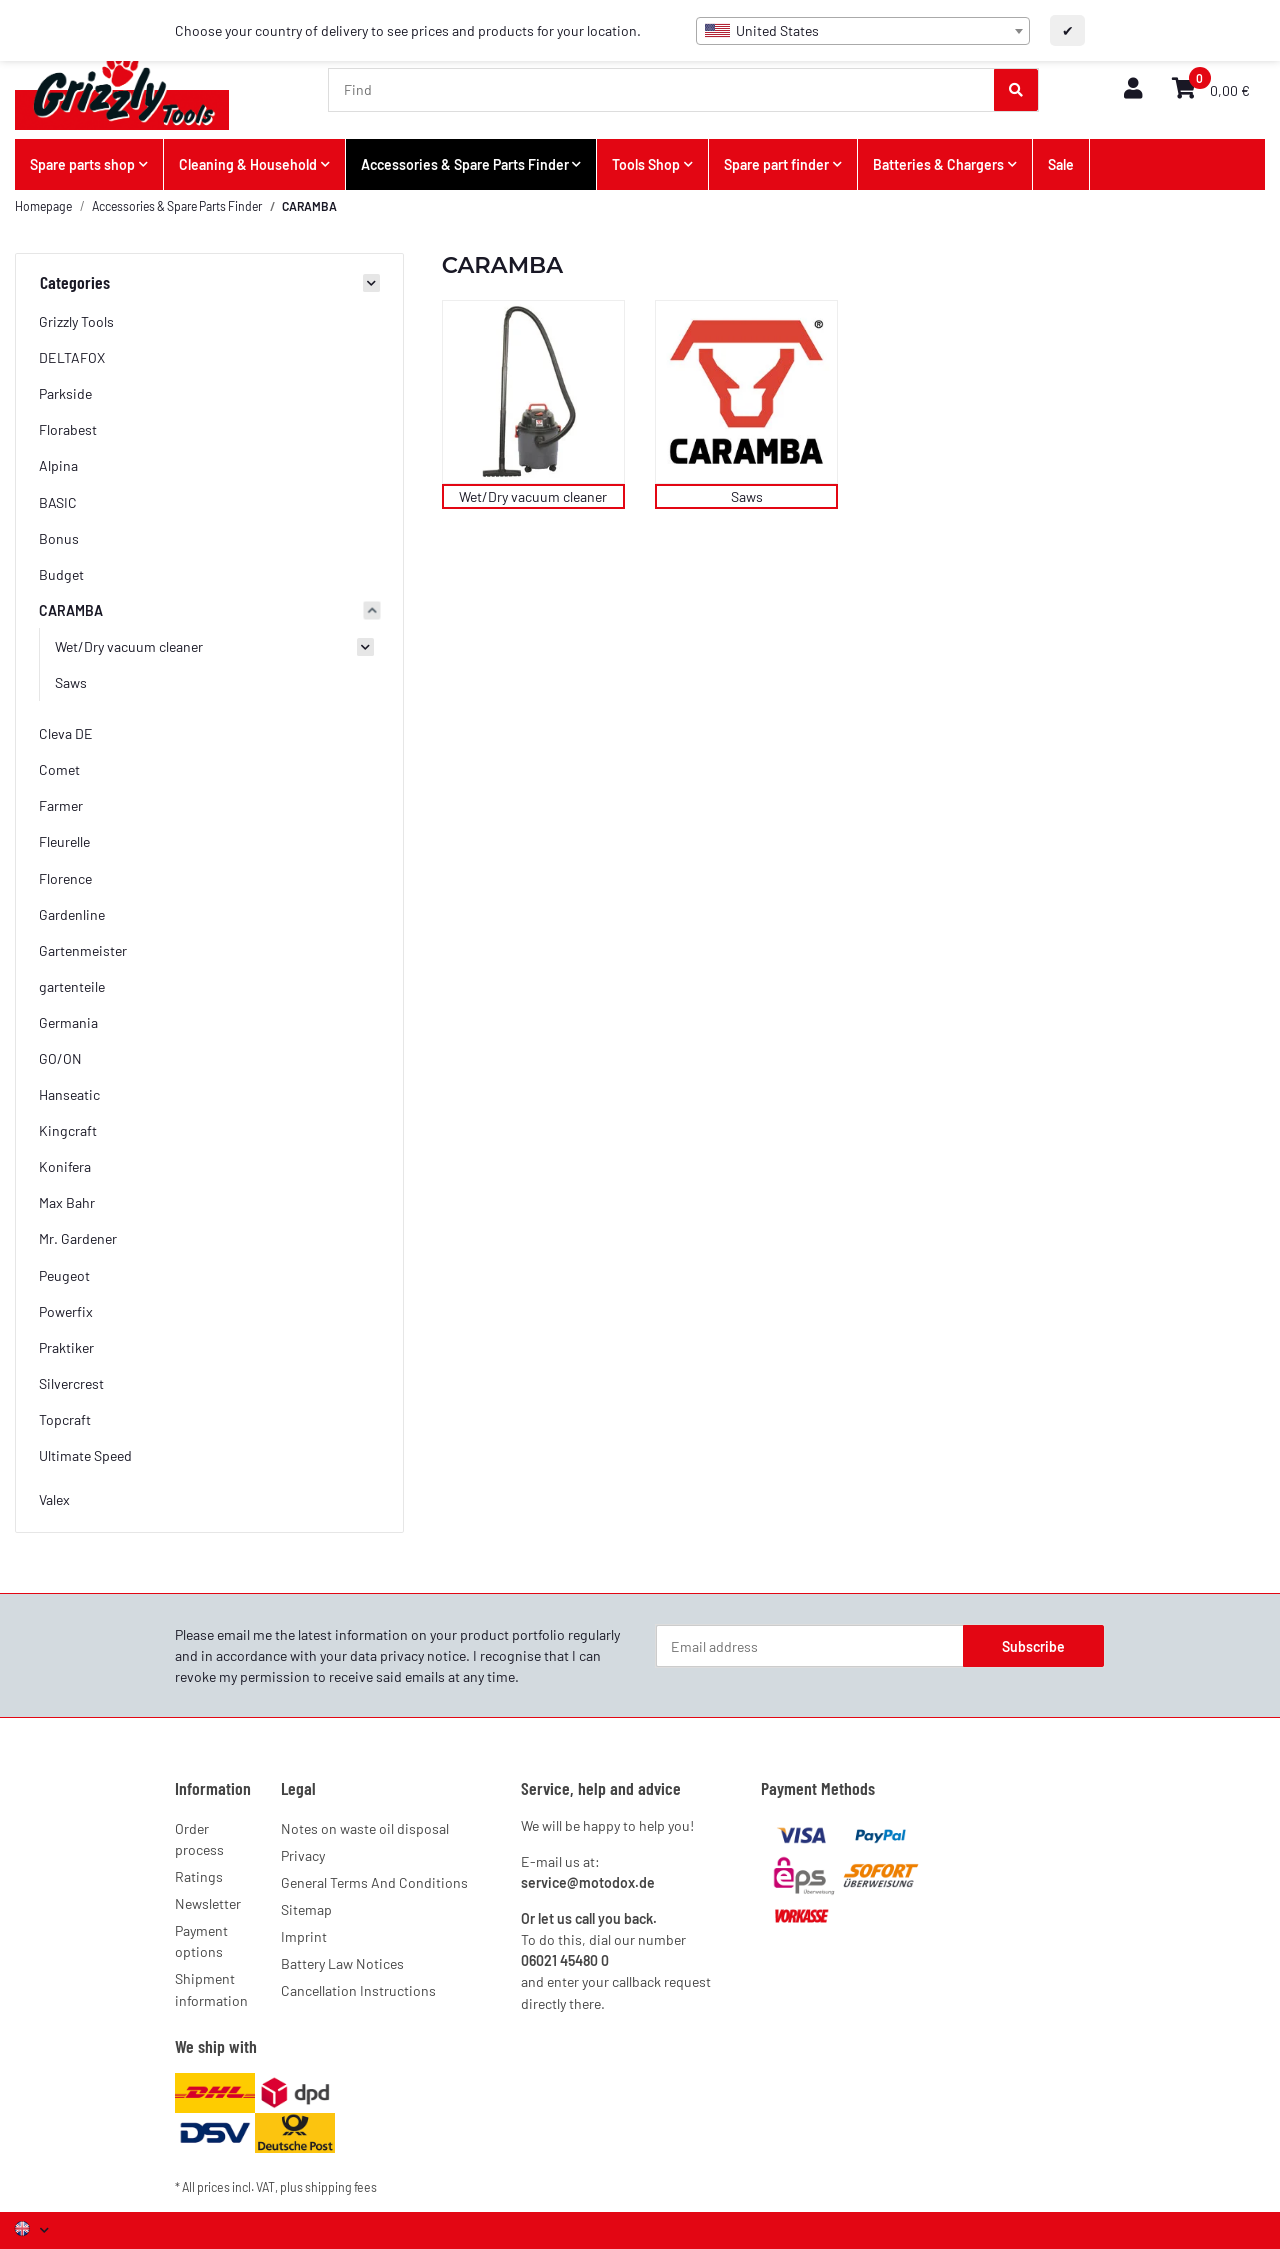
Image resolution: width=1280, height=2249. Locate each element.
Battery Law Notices (342, 1963)
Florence (65, 878)
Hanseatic (69, 1094)
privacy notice (423, 1655)
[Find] (662, 90)
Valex (54, 1499)
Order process (199, 1839)
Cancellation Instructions (358, 1990)
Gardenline (72, 914)
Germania (68, 1022)
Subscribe (1033, 1646)
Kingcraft (68, 1130)
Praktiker (66, 1347)
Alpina (58, 465)
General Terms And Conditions (374, 1882)
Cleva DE (66, 733)
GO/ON (60, 1058)
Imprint (304, 1936)
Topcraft (65, 1419)
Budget (61, 574)
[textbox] (863, 31)
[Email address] (810, 1646)
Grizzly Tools (76, 321)
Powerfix (66, 1311)
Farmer (61, 805)
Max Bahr (67, 1202)
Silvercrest (71, 1383)
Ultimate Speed (85, 1455)
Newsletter (208, 1903)
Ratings (199, 1876)
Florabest (68, 429)
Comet (59, 769)
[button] (1133, 89)
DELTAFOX (72, 357)
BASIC (58, 502)
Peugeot (64, 1275)
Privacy (303, 1855)
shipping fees (341, 2187)
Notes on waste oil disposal (365, 1828)
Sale (1061, 164)
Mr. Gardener (78, 1238)
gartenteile (72, 986)
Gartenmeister (83, 950)
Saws (747, 496)
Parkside (65, 393)
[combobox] (863, 31)
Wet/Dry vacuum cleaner (533, 496)
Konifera (65, 1166)
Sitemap (306, 1909)
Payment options (201, 1941)
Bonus (59, 538)
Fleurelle (64, 841)
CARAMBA (71, 610)
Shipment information (211, 1989)
